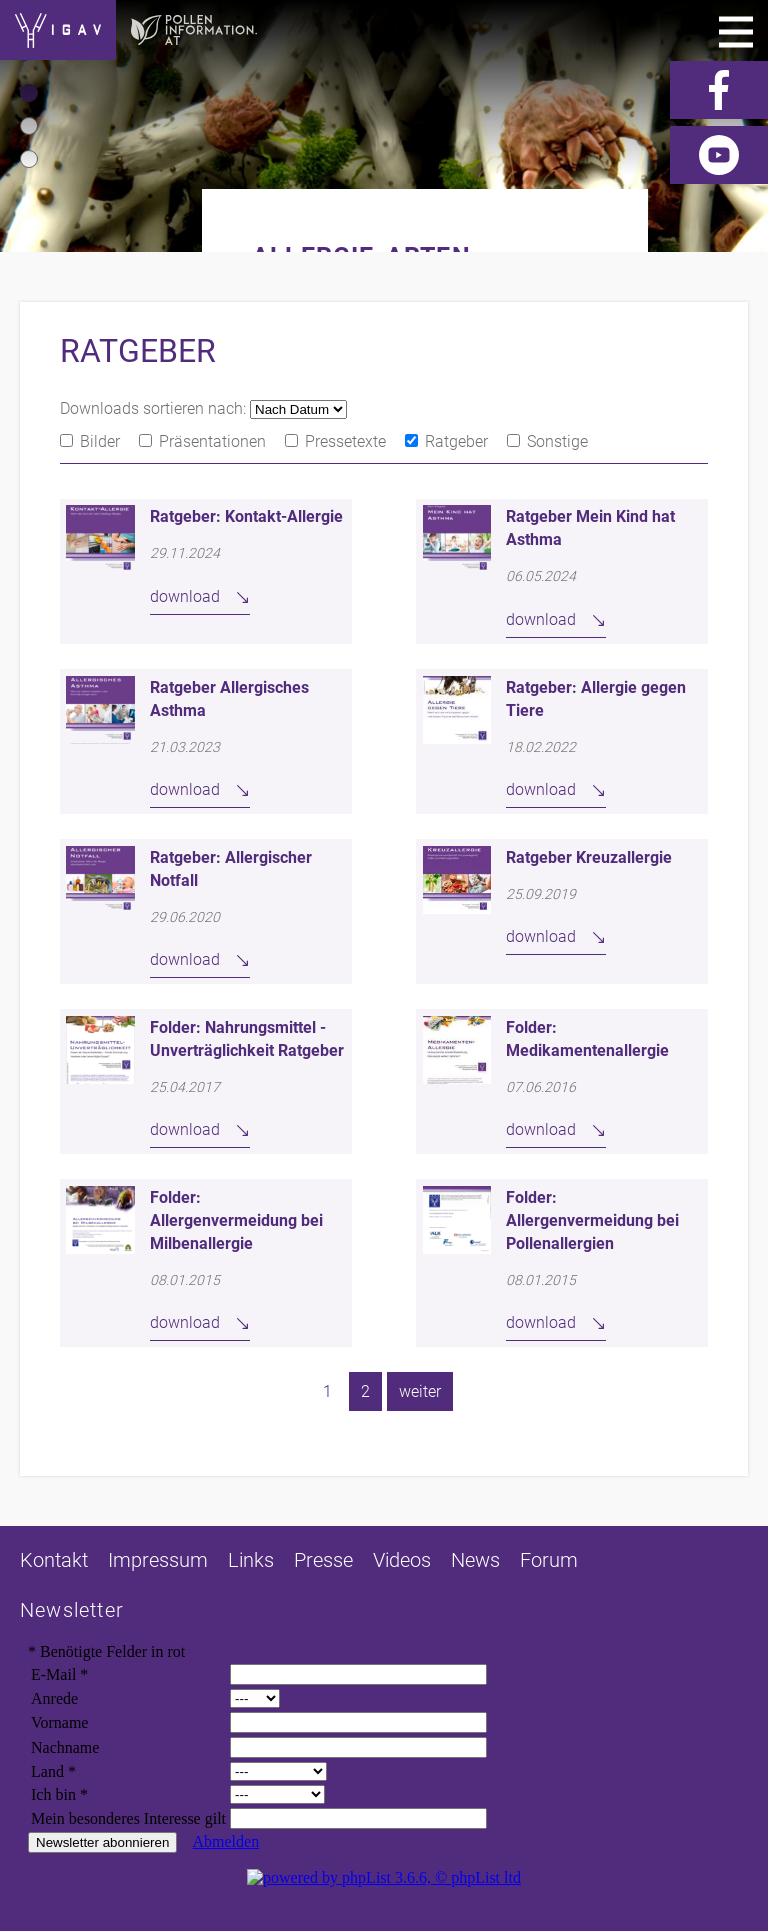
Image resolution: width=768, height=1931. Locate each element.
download (185, 596)
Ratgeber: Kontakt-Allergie (246, 516)
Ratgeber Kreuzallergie (589, 857)
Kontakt (54, 1560)
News (475, 1560)
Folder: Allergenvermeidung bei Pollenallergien (592, 1220)
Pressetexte (345, 441)
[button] (29, 93)
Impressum (158, 1560)
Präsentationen (212, 441)
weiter (420, 1391)
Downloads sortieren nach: (155, 408)
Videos (402, 1560)
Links (251, 1560)
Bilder (100, 441)
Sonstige (557, 441)
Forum (549, 1560)
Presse (323, 1560)
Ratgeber (456, 441)
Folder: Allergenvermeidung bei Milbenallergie (236, 1220)
